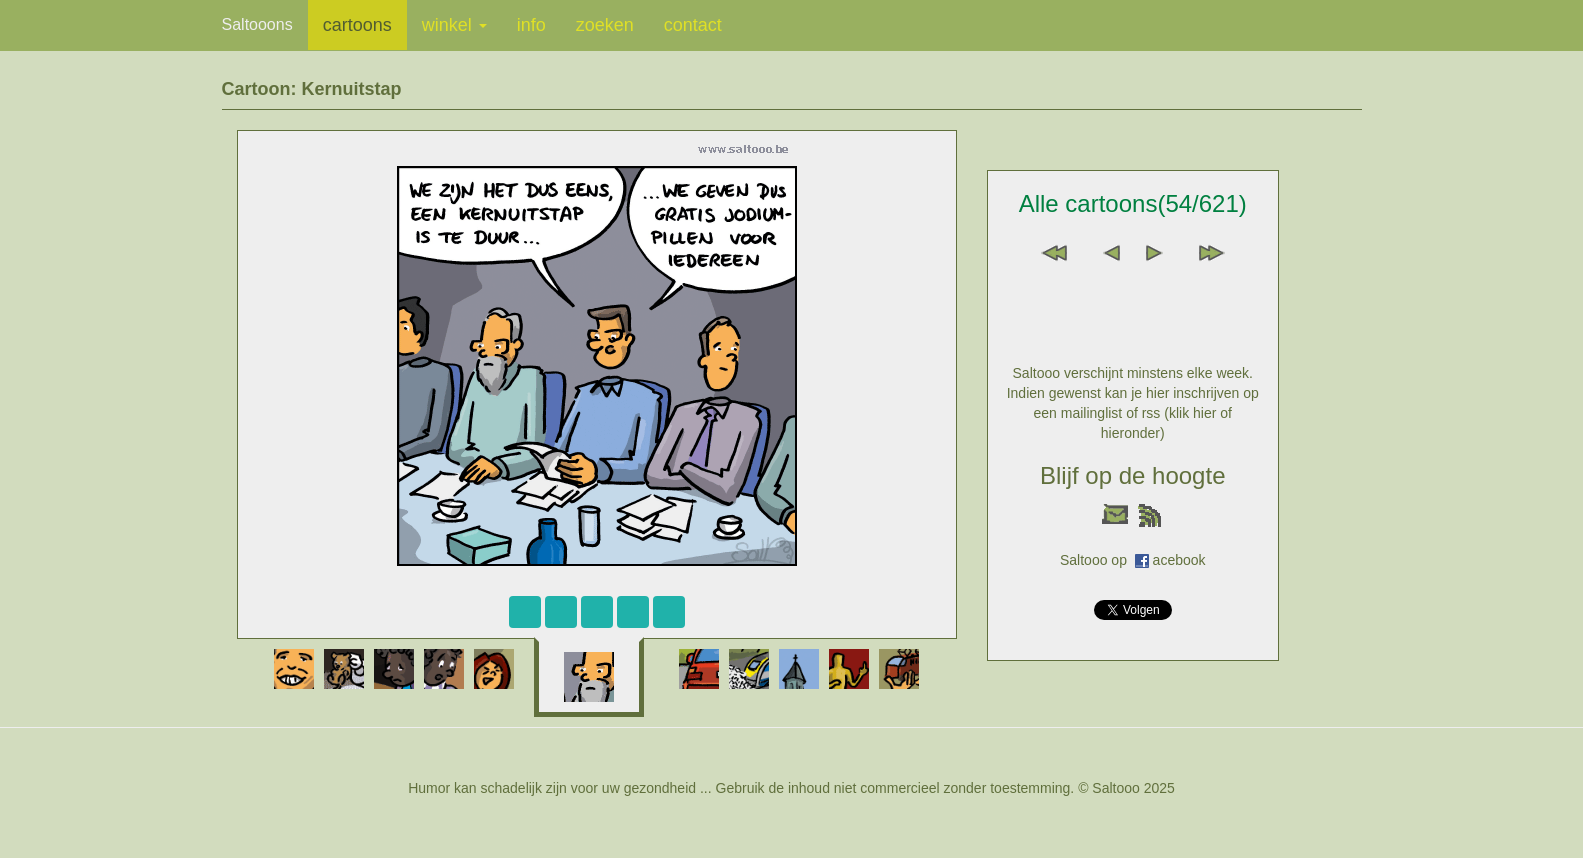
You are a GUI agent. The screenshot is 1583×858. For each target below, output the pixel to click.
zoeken (605, 25)
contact (693, 25)
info (531, 25)
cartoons (357, 25)
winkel (454, 25)
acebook (1179, 560)
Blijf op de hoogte (1132, 475)
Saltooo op (1097, 560)
